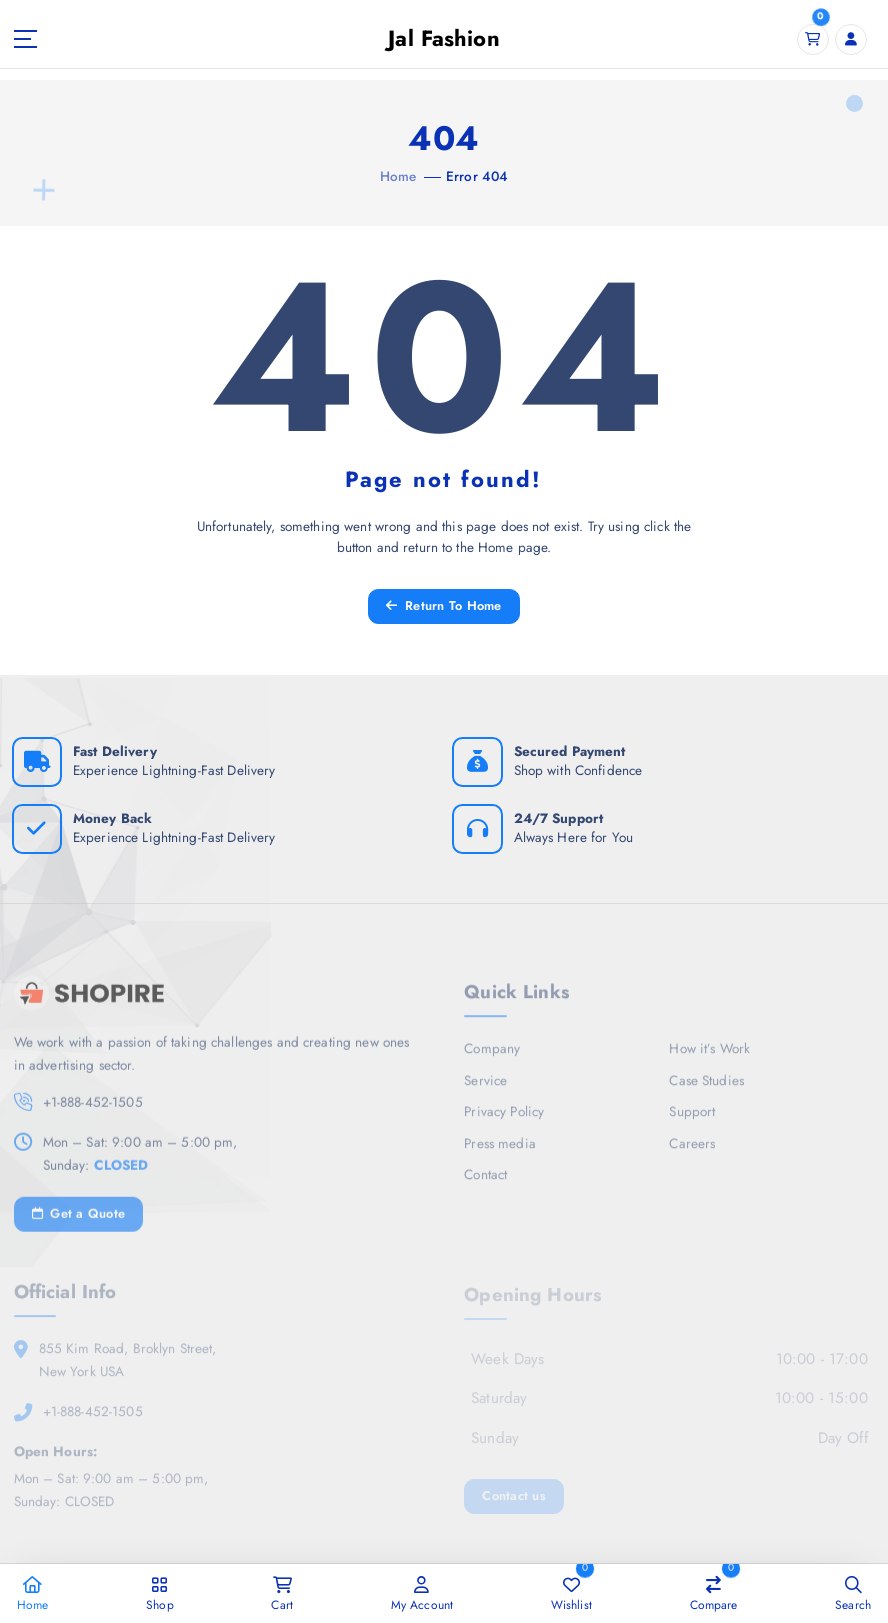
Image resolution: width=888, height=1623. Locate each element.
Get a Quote (79, 1220)
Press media (500, 1150)
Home (398, 176)
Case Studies (706, 1087)
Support (692, 1118)
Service (485, 1087)
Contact (485, 1181)
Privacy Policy (504, 1118)
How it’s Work (709, 1055)
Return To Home (443, 605)
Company (492, 1055)
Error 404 (477, 176)
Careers (692, 1150)
